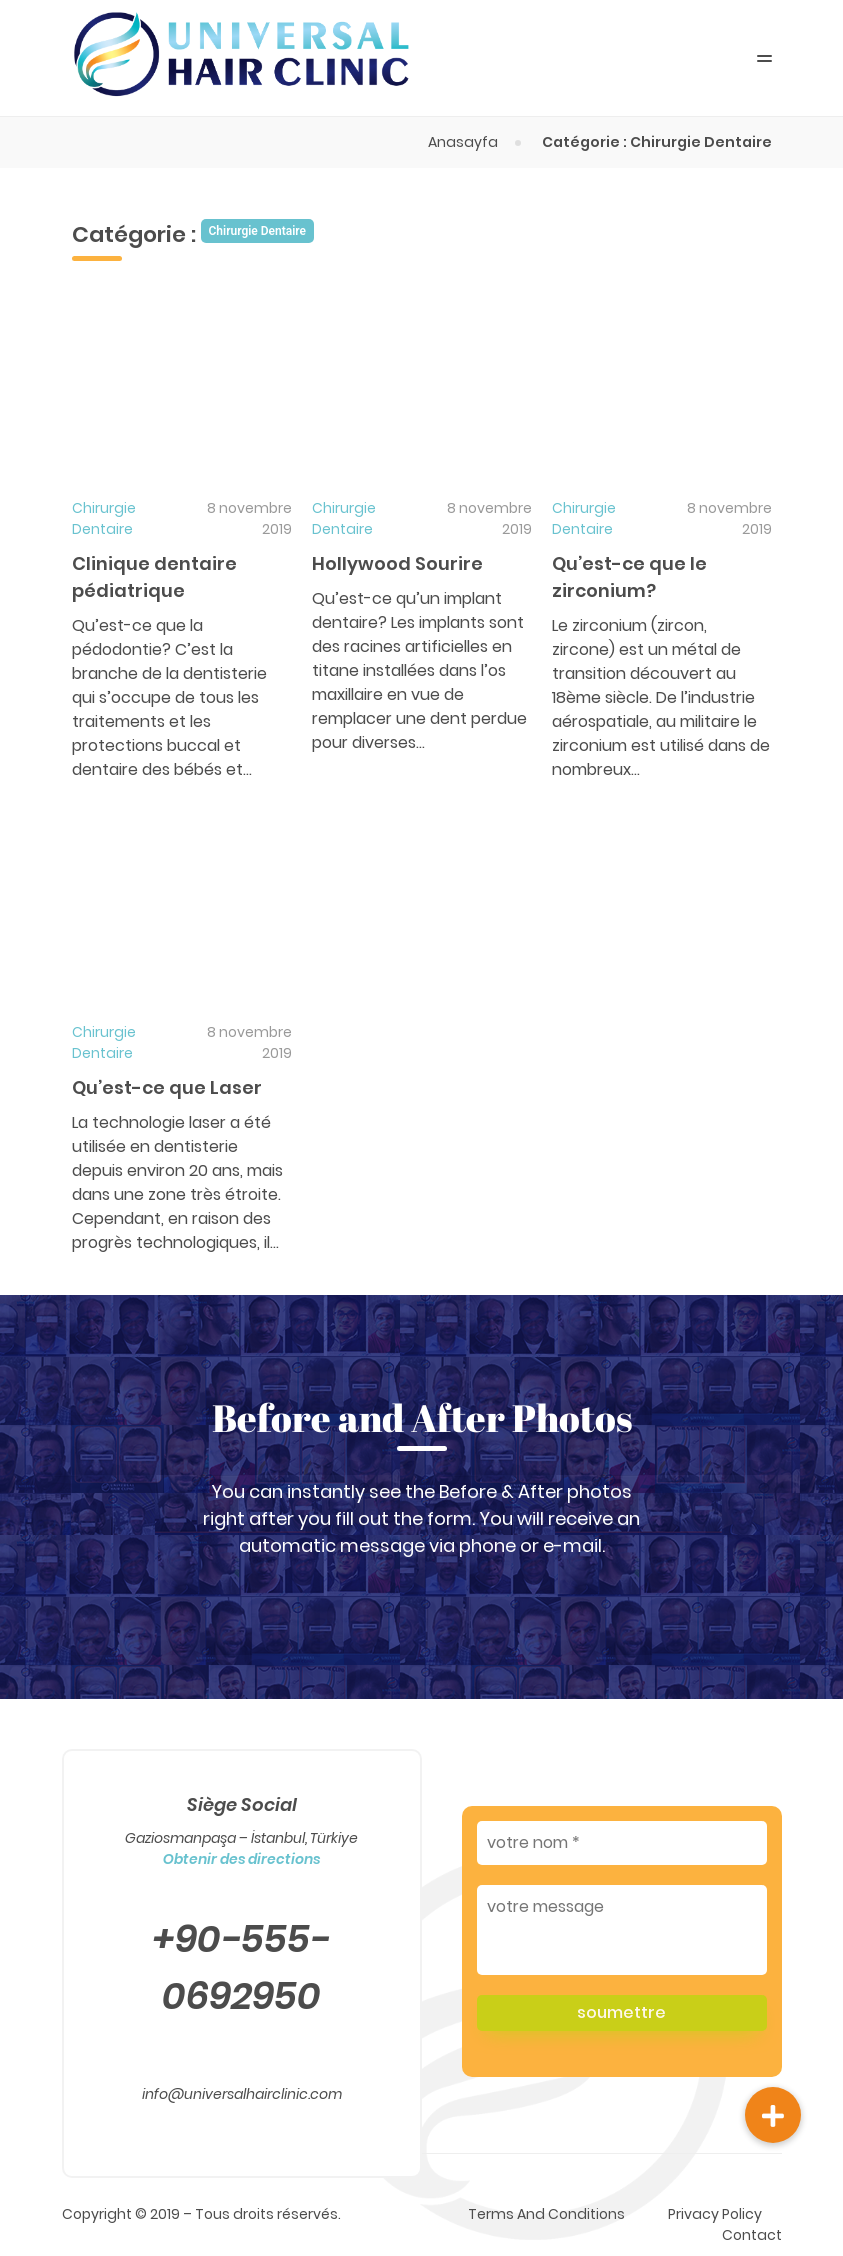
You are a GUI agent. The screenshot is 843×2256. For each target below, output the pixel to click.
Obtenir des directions (241, 1859)
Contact (752, 2235)
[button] (773, 2115)
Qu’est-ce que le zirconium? (629, 577)
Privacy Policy (715, 2214)
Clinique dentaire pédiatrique (154, 577)
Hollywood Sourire (397, 563)
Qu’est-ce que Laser (167, 1087)
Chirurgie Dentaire (104, 518)
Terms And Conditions (546, 2214)
